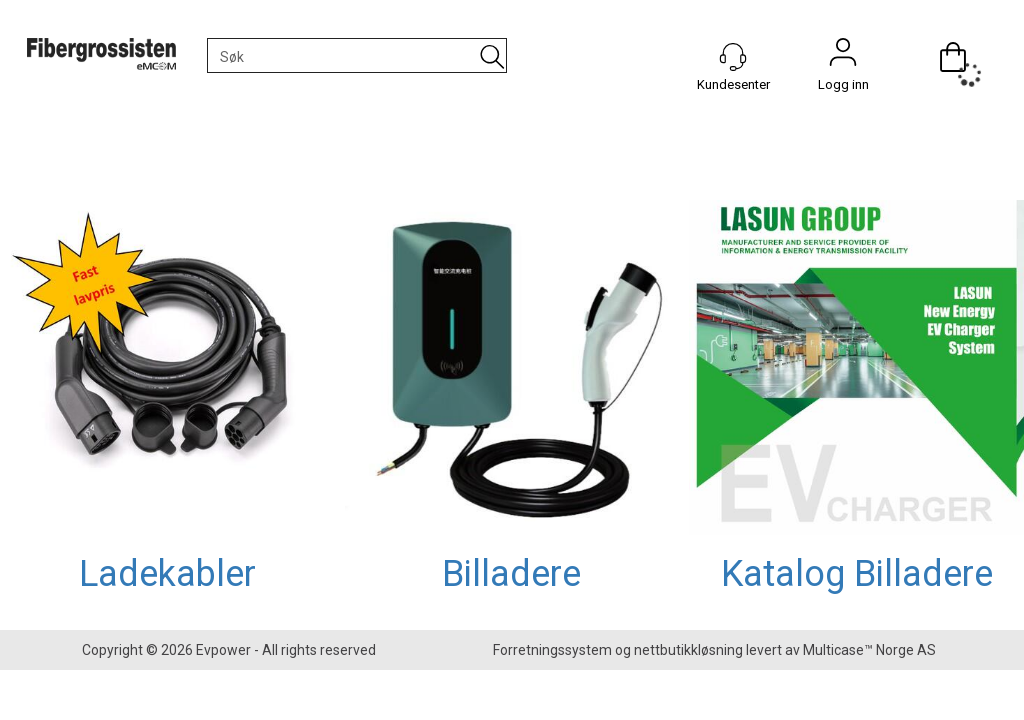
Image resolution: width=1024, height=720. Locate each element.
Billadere (511, 574)
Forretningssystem (552, 650)
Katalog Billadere (857, 574)
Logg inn (843, 57)
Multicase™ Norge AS (869, 650)
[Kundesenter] (733, 57)
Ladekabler (167, 574)
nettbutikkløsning (688, 650)
